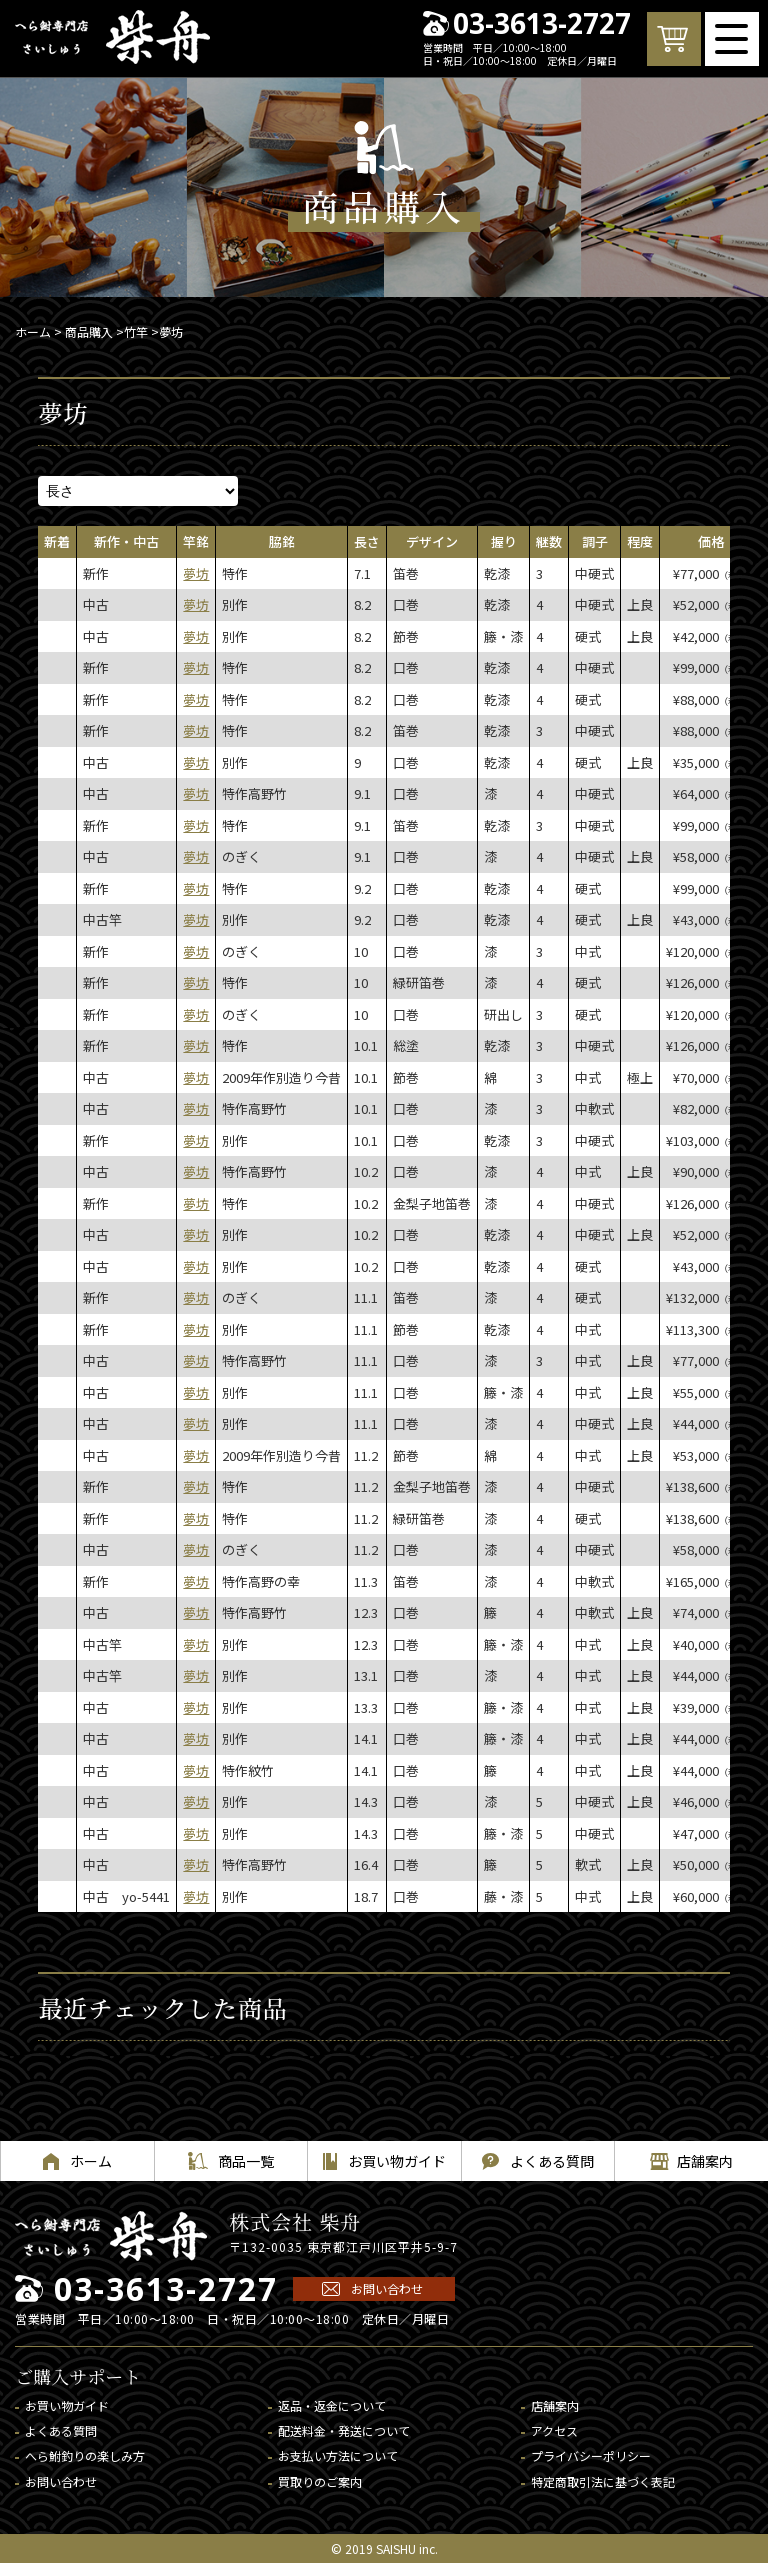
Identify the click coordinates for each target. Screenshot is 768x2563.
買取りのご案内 (320, 2481)
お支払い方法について (338, 2455)
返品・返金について (332, 2405)
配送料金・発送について (344, 2430)
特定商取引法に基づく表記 (603, 2481)
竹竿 (136, 331)
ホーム (33, 331)
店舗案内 (555, 2405)
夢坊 (196, 573)
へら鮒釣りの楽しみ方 (85, 2455)
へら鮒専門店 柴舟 (112, 37)
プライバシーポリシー (591, 2455)
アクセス (554, 2430)
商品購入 (89, 331)
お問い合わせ (387, 2288)
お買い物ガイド (67, 2405)
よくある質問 (61, 2430)
